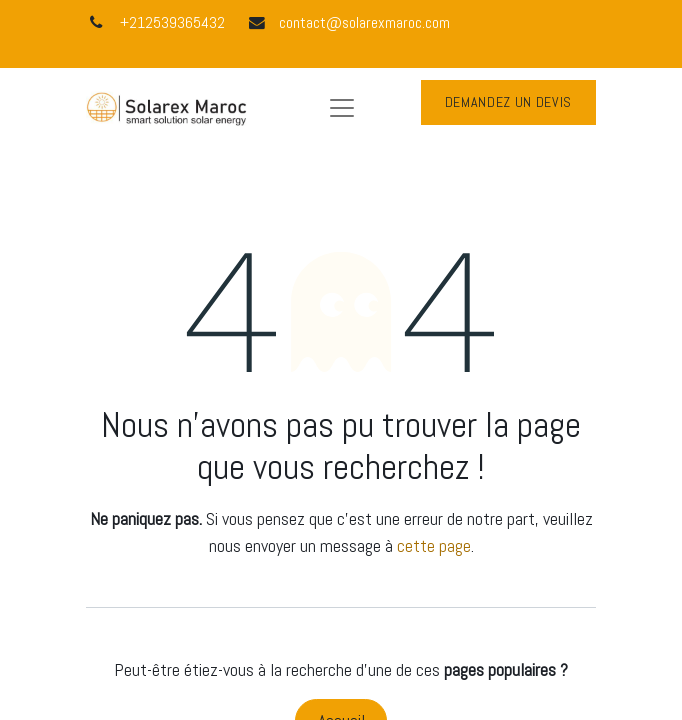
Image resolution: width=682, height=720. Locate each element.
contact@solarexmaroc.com (364, 23)
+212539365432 (172, 23)
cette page (434, 545)
